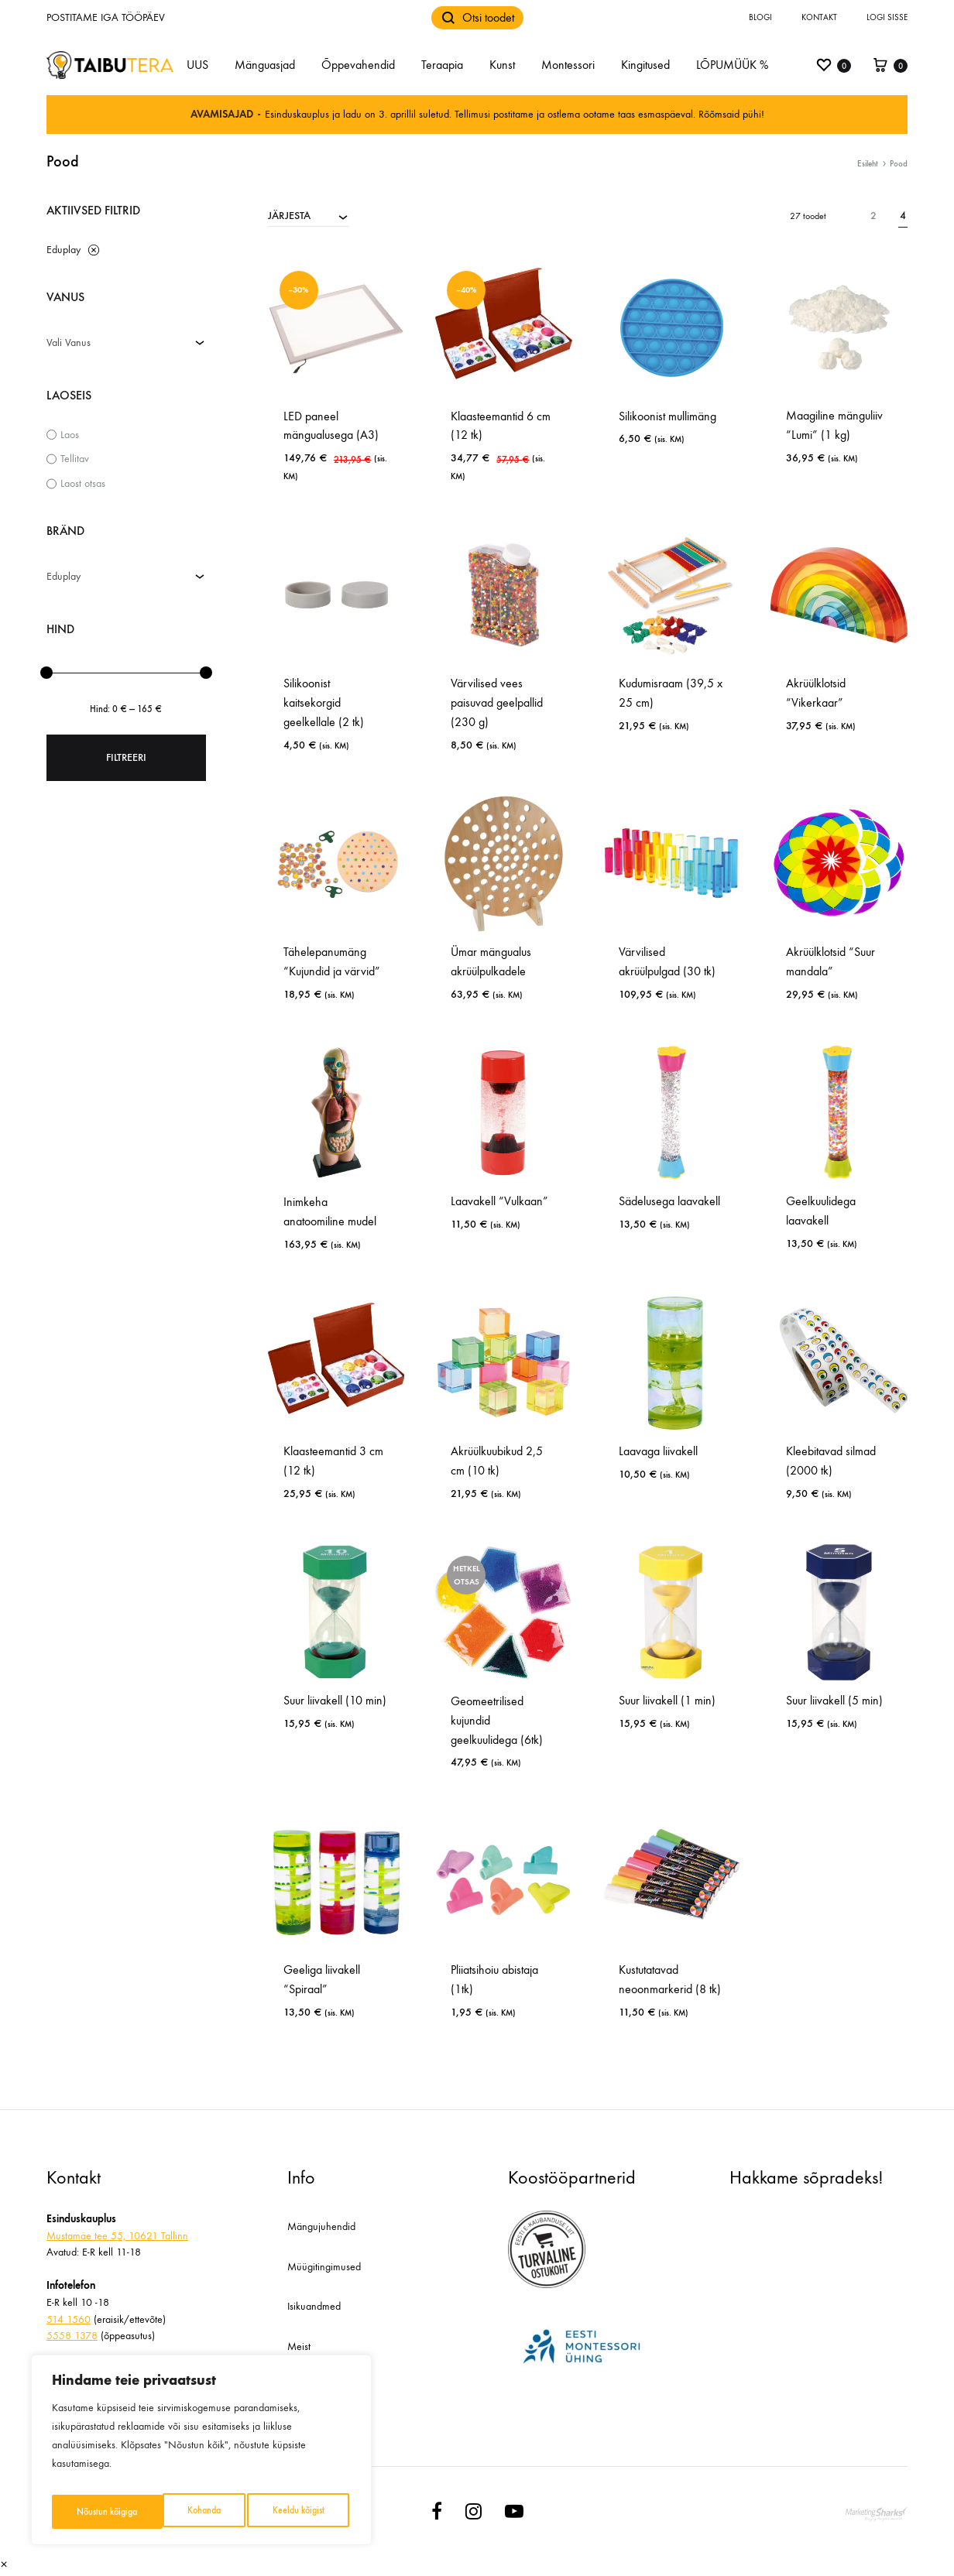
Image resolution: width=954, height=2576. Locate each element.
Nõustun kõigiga (296, 2511)
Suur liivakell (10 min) (334, 1700)
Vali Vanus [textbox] (68, 342)
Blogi (760, 17)
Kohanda (91, 2511)
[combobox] (308, 215)
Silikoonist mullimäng (667, 416)
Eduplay (63, 249)
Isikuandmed (314, 2306)
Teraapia (442, 64)
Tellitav (74, 458)
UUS (197, 64)
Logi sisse (887, 17)
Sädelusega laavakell (669, 1201)
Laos (69, 434)
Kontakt (819, 17)
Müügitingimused (324, 2266)
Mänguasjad (265, 64)
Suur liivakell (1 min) (667, 1700)
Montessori (568, 64)
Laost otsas (82, 483)
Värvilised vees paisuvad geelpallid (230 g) (497, 702)
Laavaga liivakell (658, 1451)
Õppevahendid (358, 64)
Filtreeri (126, 757)
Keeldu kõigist (186, 2511)
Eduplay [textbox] (63, 576)
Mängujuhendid (321, 2226)
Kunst (502, 64)
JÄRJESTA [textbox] (289, 215)
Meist (299, 2346)
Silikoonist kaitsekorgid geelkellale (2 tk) (323, 702)
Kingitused (645, 64)
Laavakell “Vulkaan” (499, 1201)
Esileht (867, 164)
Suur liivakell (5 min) (834, 1700)
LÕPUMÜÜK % (732, 64)
